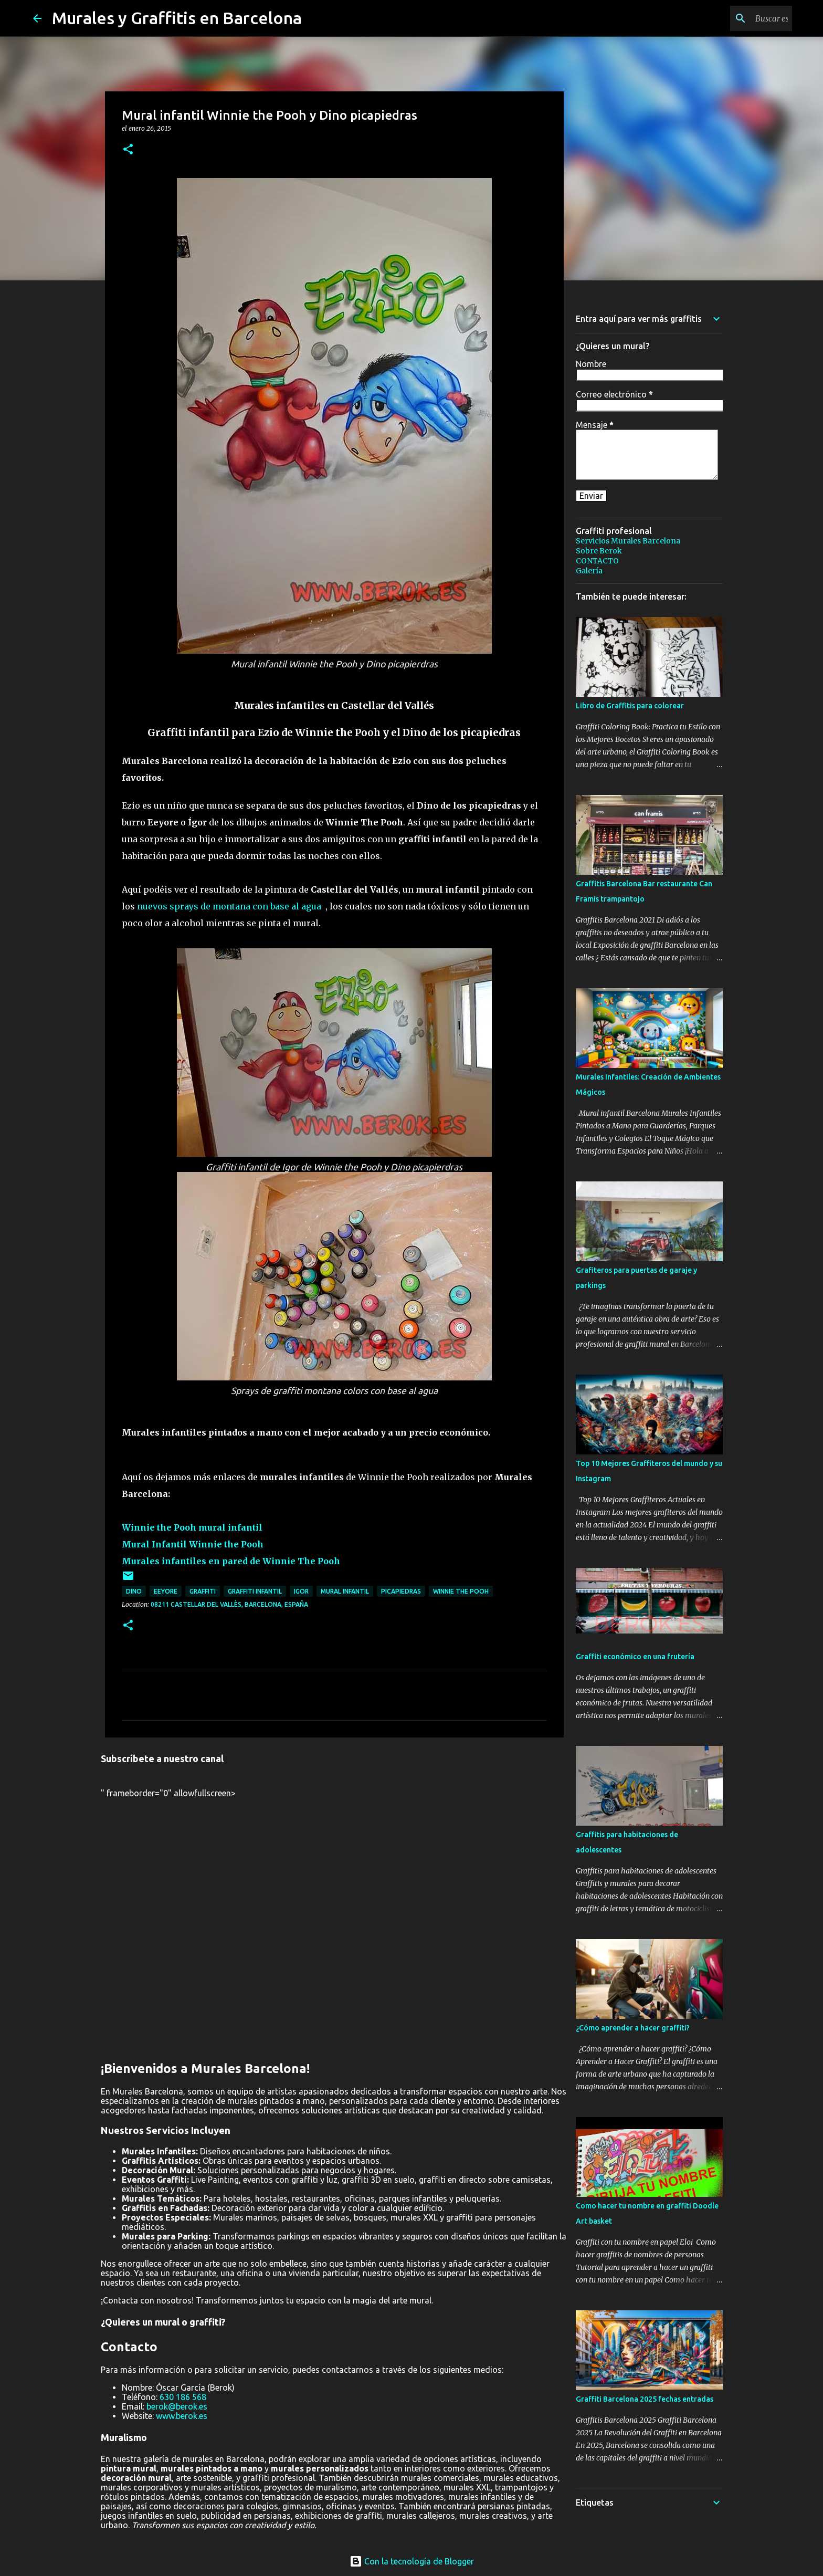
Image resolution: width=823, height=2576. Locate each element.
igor (301, 1591)
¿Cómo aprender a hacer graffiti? (633, 2028)
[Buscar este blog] (737, 18)
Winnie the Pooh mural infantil (192, 1527)
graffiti (202, 1591)
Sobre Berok (599, 551)
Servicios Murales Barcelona (628, 541)
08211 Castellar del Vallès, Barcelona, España (229, 1604)
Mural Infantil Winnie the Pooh (192, 1544)
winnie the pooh (461, 1591)
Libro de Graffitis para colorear (630, 705)
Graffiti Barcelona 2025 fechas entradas (644, 2399)
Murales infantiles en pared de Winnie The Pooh (231, 1561)
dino (134, 1591)
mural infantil (345, 1591)
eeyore (165, 1591)
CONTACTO (597, 561)
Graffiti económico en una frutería (635, 1656)
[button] (128, 150)
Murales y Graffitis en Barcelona (177, 17)
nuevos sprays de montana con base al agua (229, 906)
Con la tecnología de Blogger (412, 2561)
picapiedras (401, 1591)
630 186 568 (183, 2397)
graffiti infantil (255, 1591)
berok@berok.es (176, 2406)
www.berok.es (181, 2416)
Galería (589, 570)
